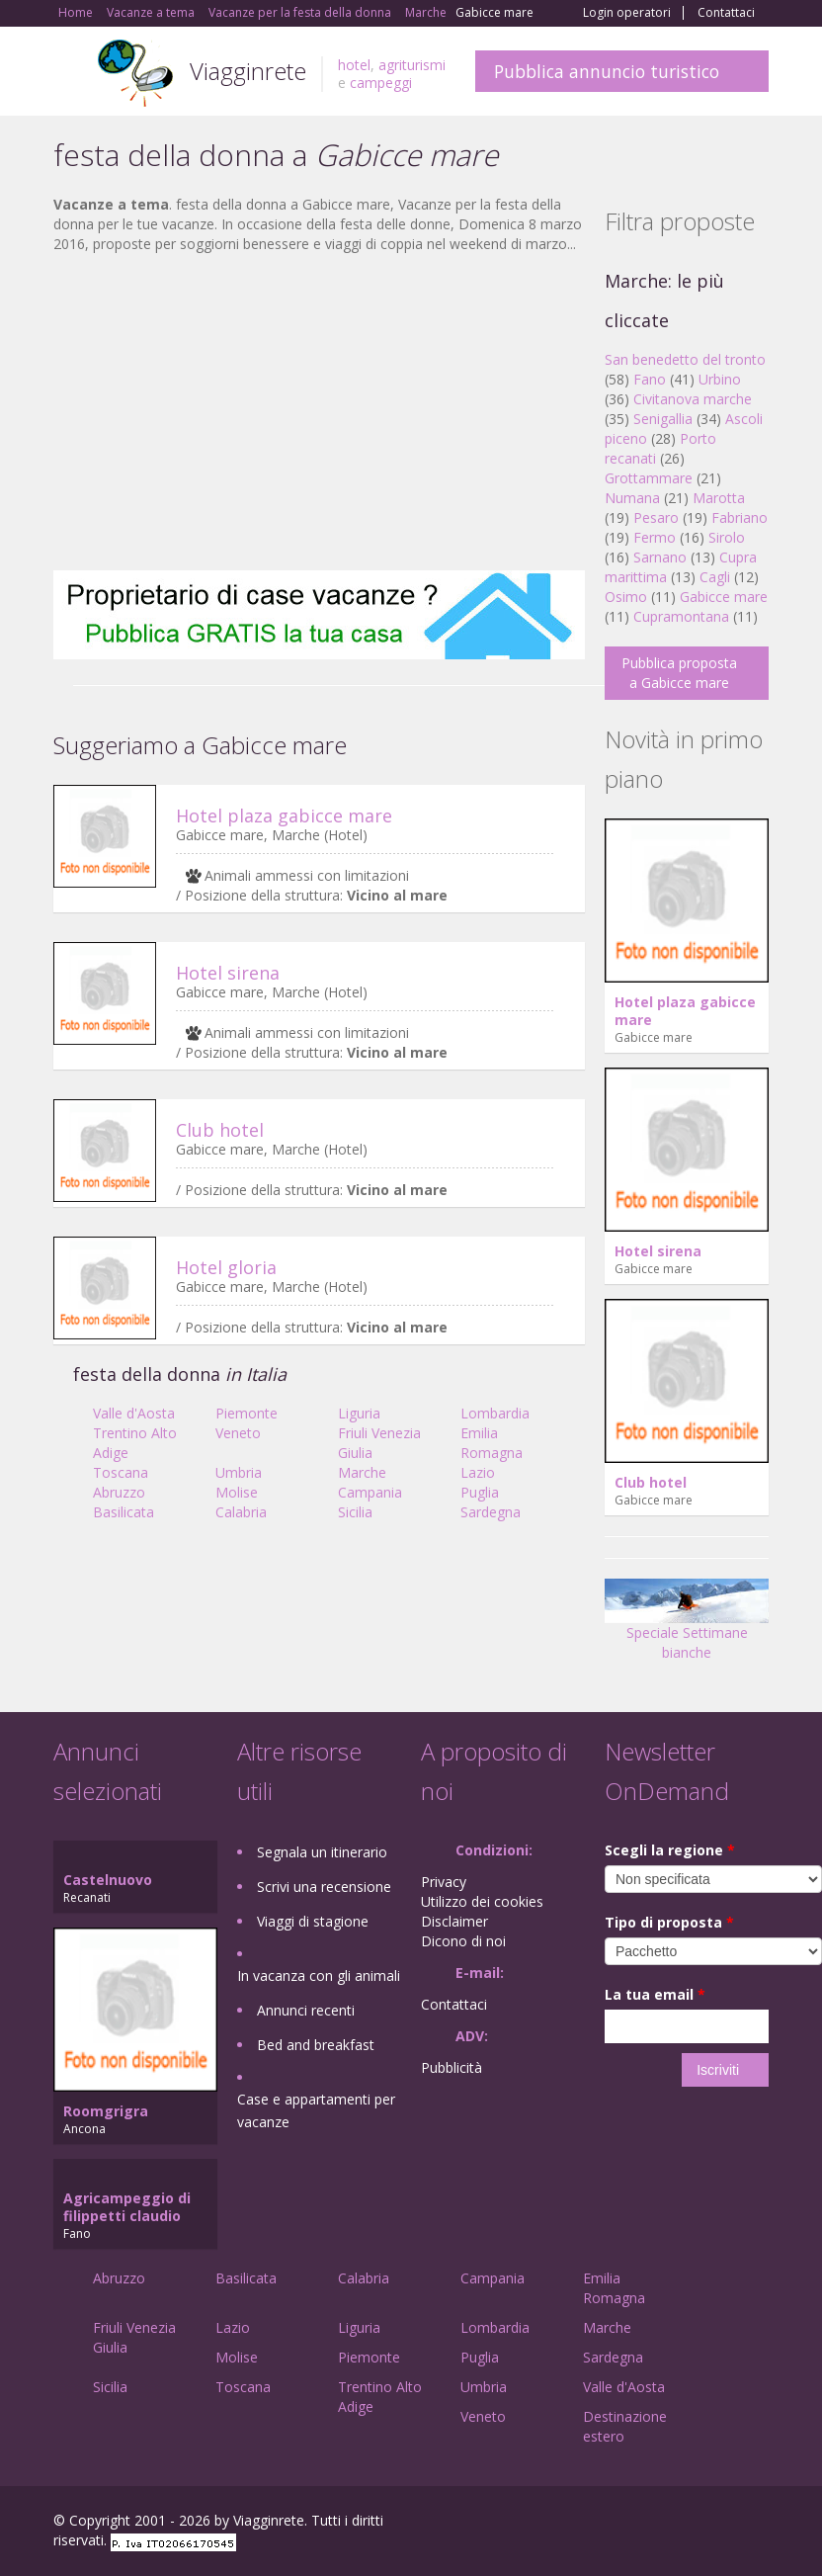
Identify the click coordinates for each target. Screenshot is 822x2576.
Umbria (238, 1472)
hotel (354, 64)
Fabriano (739, 517)
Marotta (719, 497)
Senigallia (663, 418)
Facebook (620, 2523)
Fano (649, 379)
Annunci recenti (306, 2010)
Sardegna (490, 1512)
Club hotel (220, 1130)
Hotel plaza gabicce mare (284, 815)
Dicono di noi (463, 1941)
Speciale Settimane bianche (687, 1626)
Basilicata (123, 1512)
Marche (362, 1472)
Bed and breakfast (315, 2044)
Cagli (714, 576)
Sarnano (660, 557)
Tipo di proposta (669, 1922)
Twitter (711, 2523)
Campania (370, 1492)
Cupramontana (681, 616)
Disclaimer (454, 1921)
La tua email (655, 1994)
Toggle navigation (70, 73)
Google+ (662, 2523)
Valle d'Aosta (134, 1413)
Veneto (238, 1432)
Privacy (443, 1881)
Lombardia (495, 1413)
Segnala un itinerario (322, 1852)
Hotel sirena (228, 973)
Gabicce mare (724, 596)
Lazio (477, 1472)
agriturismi (412, 64)
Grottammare (649, 478)
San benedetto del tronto (685, 359)
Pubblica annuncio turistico (606, 71)
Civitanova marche (692, 398)
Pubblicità (451, 2067)
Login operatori (627, 13)
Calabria (241, 1512)
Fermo (654, 537)
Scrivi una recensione (324, 1886)
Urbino (720, 379)
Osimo (626, 596)
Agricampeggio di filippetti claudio (127, 2207)
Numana (632, 497)
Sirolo (726, 537)
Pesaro (656, 517)
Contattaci (726, 13)
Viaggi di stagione (313, 1921)
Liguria (359, 1413)
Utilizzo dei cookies (482, 1901)
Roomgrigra (105, 2111)
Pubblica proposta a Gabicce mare (679, 672)
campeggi (381, 82)
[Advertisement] (319, 412)
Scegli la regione (670, 1850)
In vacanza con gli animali (318, 1975)
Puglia (479, 1492)
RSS (758, 2523)
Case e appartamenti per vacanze (316, 2110)
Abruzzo (119, 1492)
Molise (236, 1492)
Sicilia (355, 1512)
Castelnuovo (107, 1879)
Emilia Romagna (491, 1442)
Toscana (120, 1472)
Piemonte (246, 1413)
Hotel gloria (226, 1267)
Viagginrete (248, 70)
